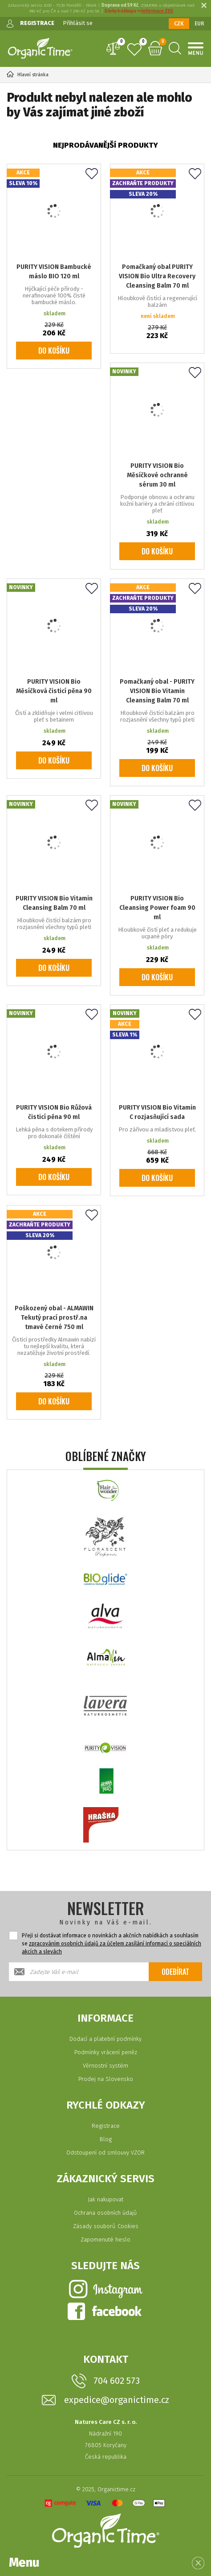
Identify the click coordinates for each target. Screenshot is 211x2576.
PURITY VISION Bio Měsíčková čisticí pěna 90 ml (54, 691)
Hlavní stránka (28, 75)
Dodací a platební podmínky (105, 2038)
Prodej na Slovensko (105, 2079)
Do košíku (53, 350)
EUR (199, 24)
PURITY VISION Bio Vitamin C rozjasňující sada (157, 1112)
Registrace (106, 2125)
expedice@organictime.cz (116, 2400)
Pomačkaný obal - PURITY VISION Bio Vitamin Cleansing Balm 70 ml (157, 691)
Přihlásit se (78, 23)
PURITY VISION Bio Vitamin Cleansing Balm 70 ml (54, 903)
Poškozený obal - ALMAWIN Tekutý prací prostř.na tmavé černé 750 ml (54, 1318)
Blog (106, 2139)
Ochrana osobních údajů (105, 2212)
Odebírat (175, 1971)
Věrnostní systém (105, 2065)
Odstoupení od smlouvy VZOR (105, 2152)
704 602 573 (116, 2380)
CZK (179, 24)
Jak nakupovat (105, 2199)
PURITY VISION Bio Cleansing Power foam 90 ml (157, 908)
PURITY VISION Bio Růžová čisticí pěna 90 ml (54, 1112)
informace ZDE (157, 11)
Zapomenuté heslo (105, 2239)
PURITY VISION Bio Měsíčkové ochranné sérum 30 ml (157, 475)
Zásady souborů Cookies (105, 2226)
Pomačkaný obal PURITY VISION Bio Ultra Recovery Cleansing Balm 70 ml (157, 276)
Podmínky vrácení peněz (105, 2052)
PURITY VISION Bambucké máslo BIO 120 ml (53, 271)
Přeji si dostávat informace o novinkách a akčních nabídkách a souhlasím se (111, 1943)
